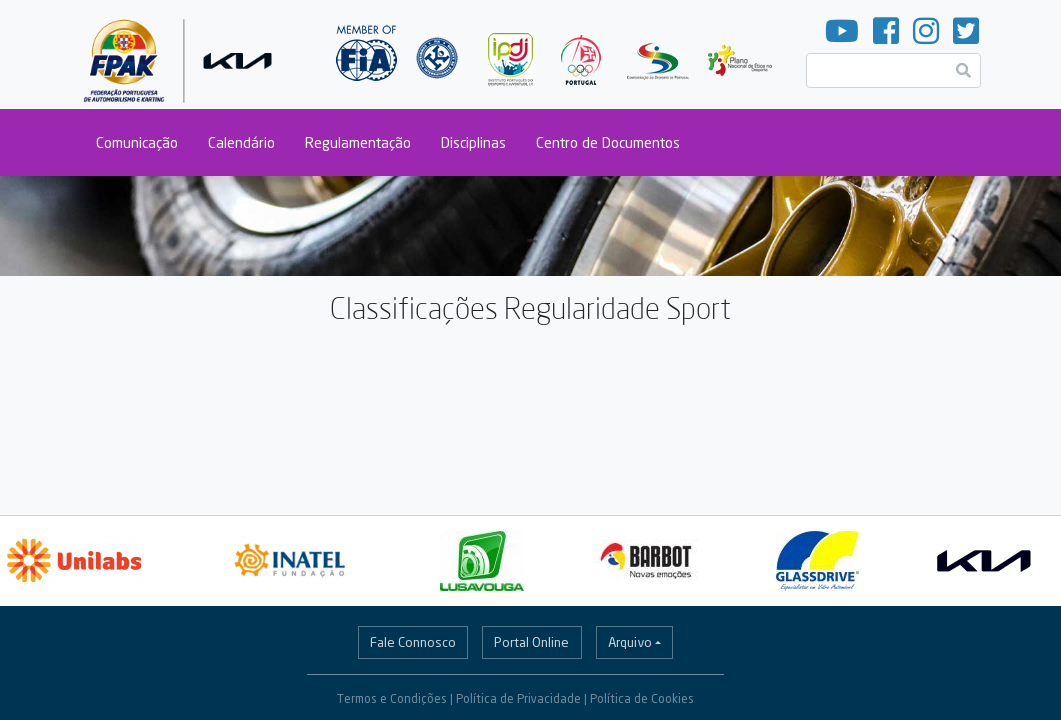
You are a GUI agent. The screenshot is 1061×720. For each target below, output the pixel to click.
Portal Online (531, 642)
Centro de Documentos (608, 142)
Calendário (241, 142)
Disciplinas (473, 142)
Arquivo (630, 642)
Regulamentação (358, 142)
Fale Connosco (413, 642)
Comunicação (137, 142)
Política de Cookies (642, 698)
